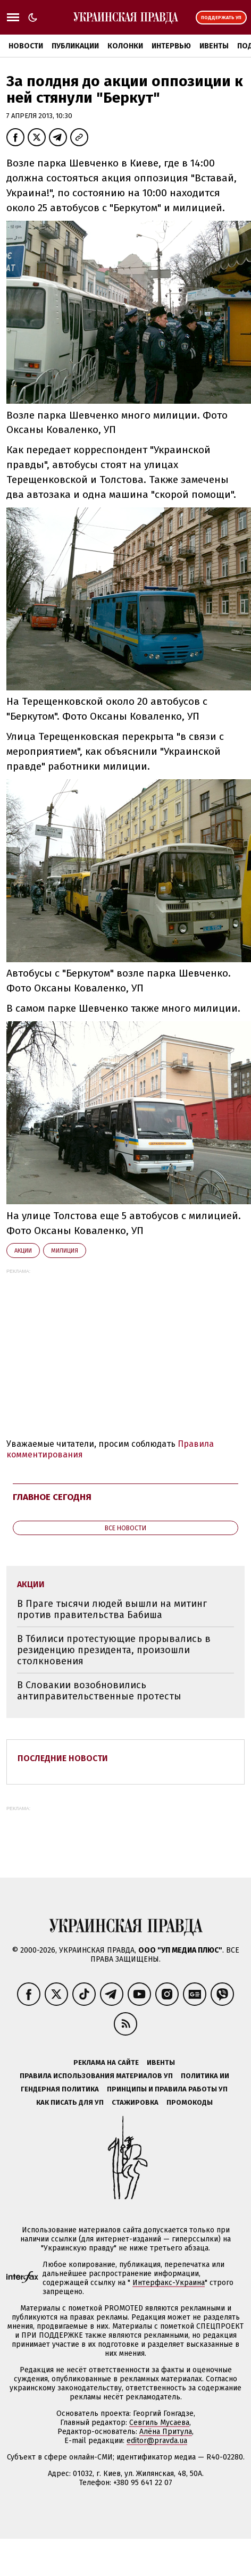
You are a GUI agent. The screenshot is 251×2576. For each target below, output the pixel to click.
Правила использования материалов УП (96, 2076)
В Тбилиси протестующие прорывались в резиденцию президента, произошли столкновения (114, 1649)
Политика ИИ (205, 2076)
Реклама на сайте (106, 2062)
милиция (64, 1250)
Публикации (75, 46)
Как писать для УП (70, 2102)
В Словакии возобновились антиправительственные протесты (99, 1690)
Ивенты (214, 46)
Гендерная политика (60, 2089)
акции (23, 1250)
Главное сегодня (52, 1497)
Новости (26, 46)
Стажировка (135, 2102)
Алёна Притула (165, 2431)
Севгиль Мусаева (159, 2422)
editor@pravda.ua (157, 2440)
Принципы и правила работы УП (167, 2089)
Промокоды (189, 2102)
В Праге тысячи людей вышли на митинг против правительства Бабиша (112, 1609)
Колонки (125, 46)
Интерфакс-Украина (168, 2282)
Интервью (171, 46)
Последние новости (63, 1758)
